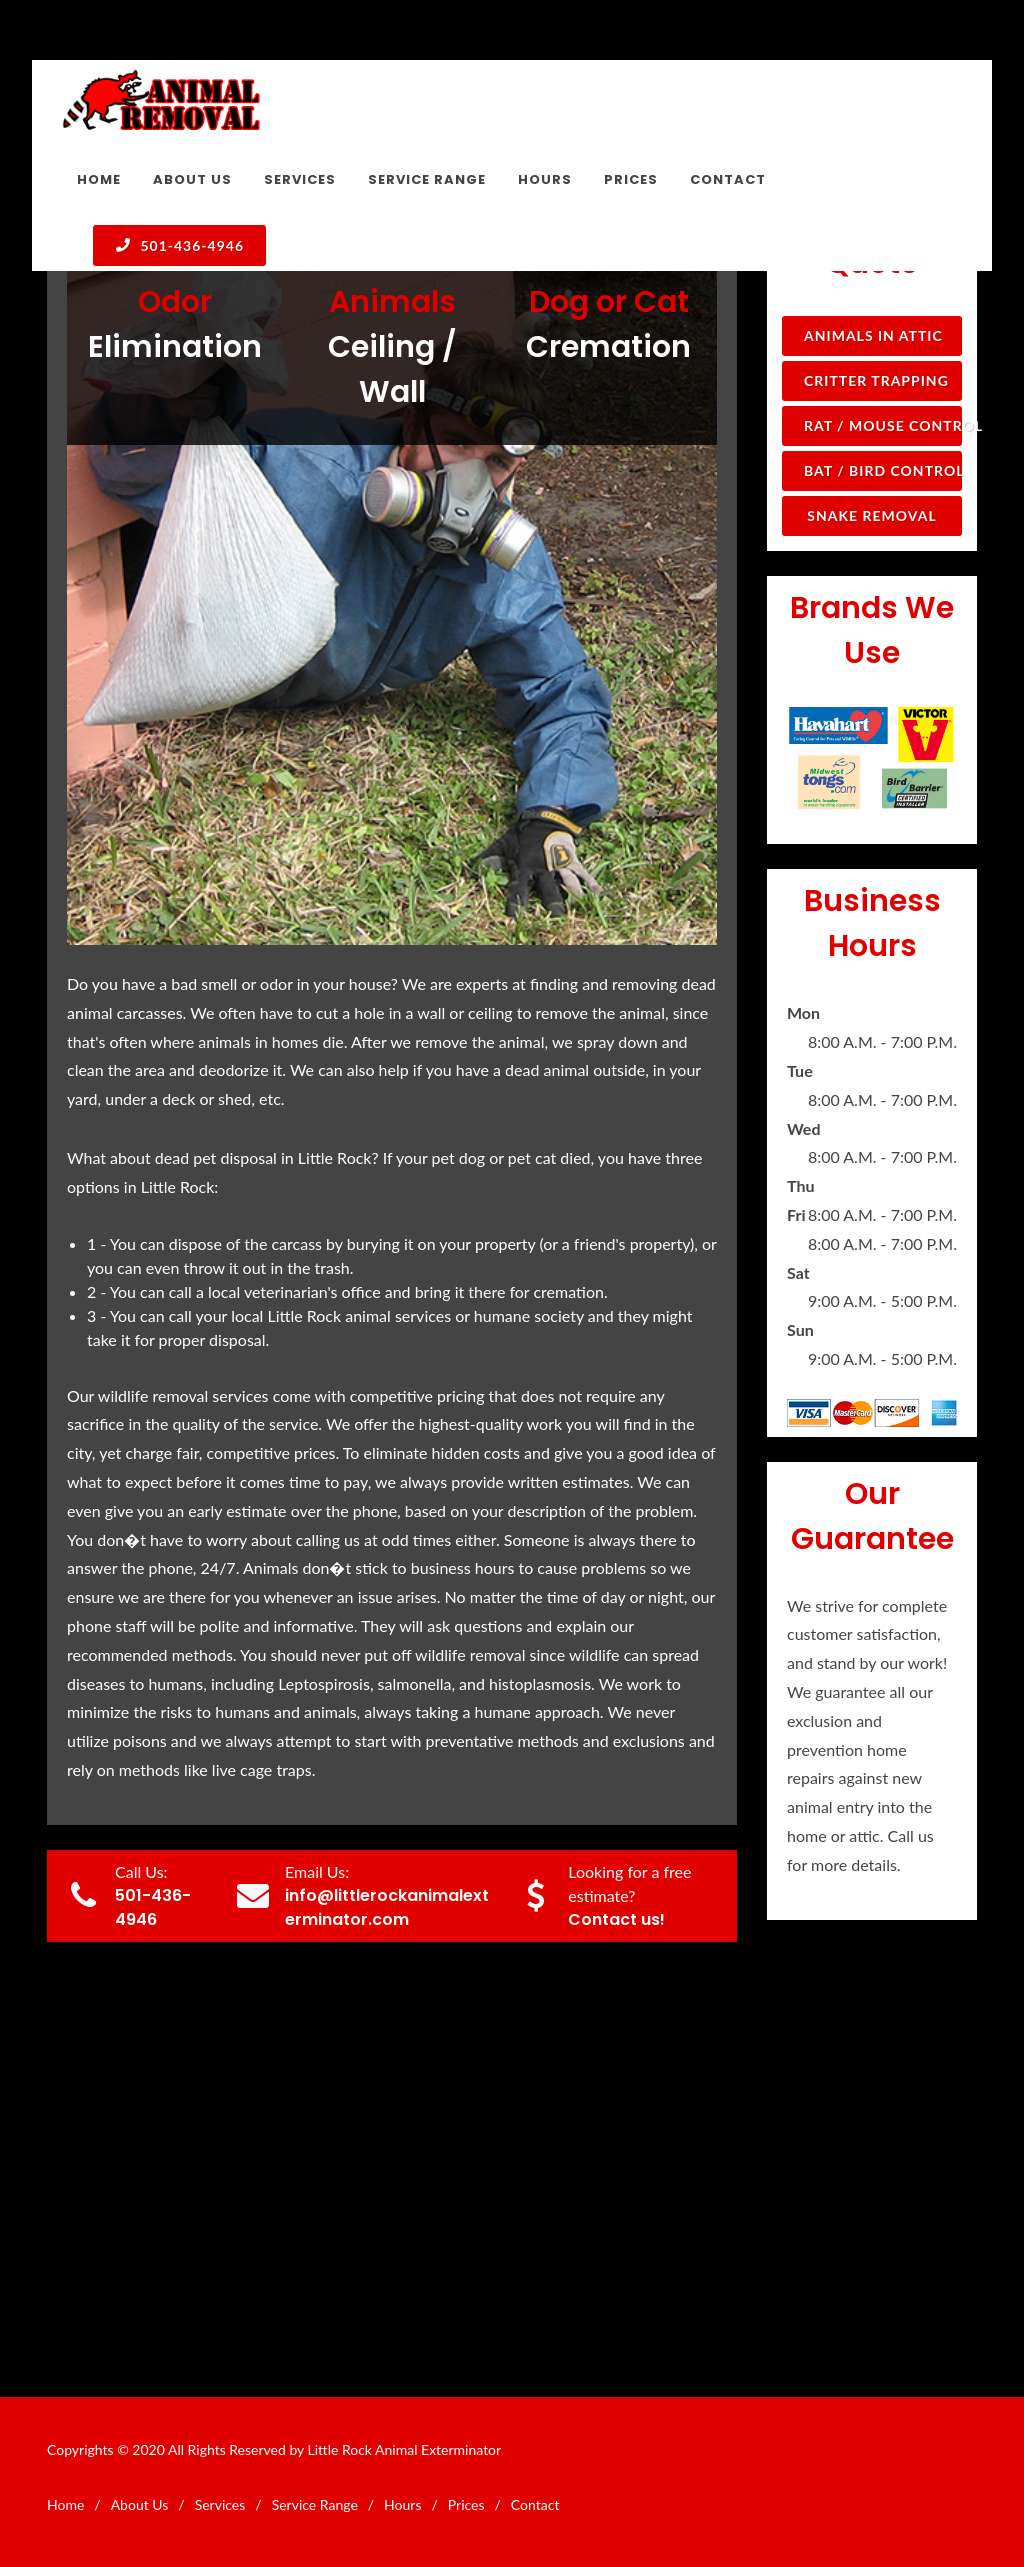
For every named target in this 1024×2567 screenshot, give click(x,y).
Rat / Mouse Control (883, 425)
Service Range (315, 2504)
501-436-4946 (179, 245)
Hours (402, 2504)
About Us (140, 2504)
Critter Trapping (876, 380)
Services (220, 2504)
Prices (466, 2504)
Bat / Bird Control (883, 470)
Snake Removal (871, 515)
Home (65, 2504)
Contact (535, 2504)
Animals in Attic (873, 335)
